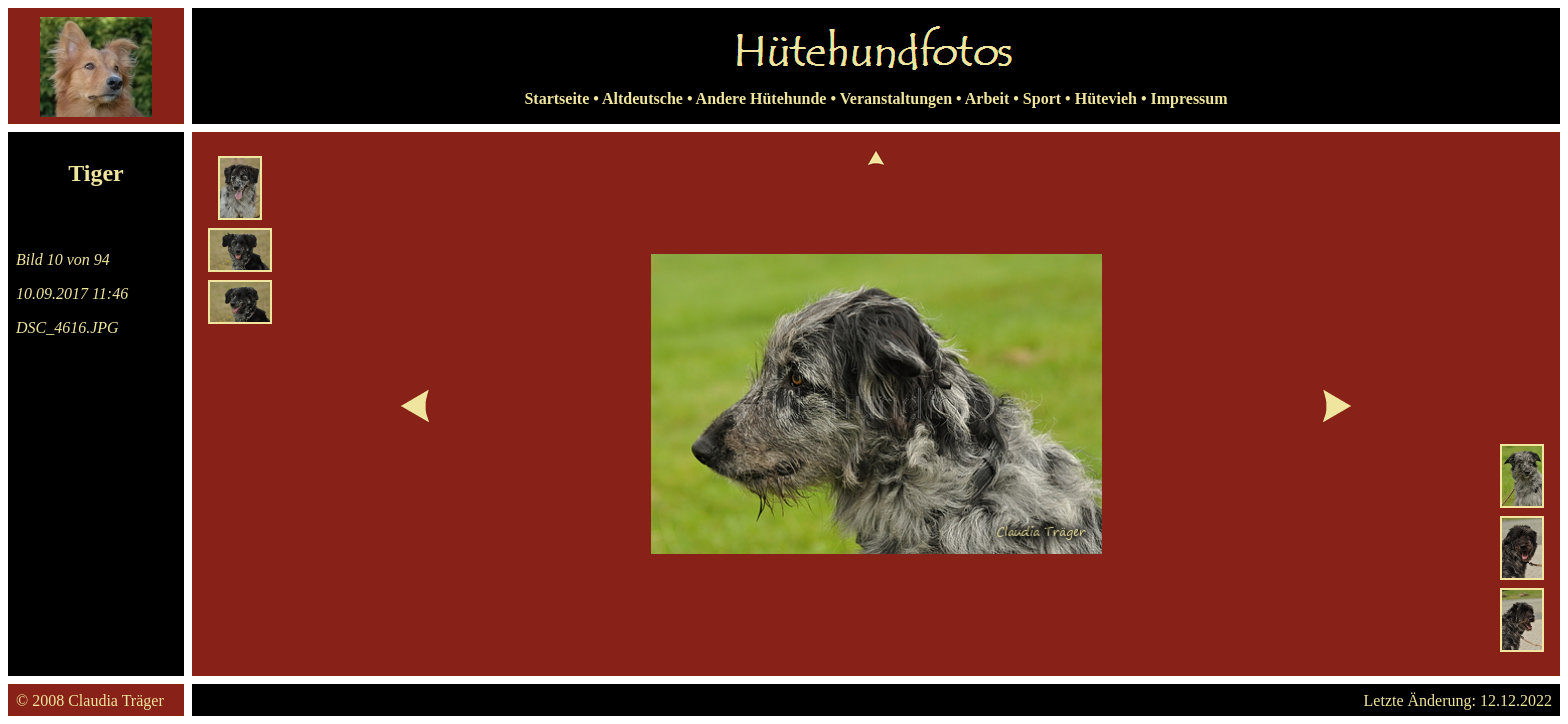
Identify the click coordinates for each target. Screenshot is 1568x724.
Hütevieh (1106, 98)
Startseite (556, 98)
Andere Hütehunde (761, 98)
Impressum (1189, 98)
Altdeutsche (642, 98)
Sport (1042, 98)
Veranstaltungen (896, 98)
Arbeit (987, 98)
